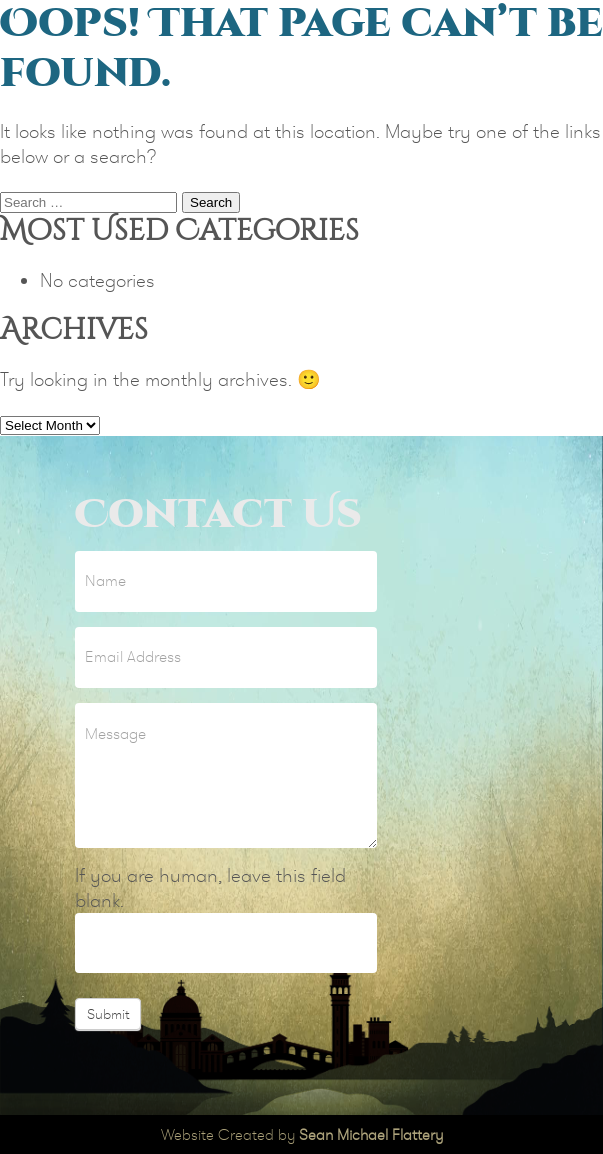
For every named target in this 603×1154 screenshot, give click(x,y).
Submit (108, 1014)
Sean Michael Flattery (371, 1134)
